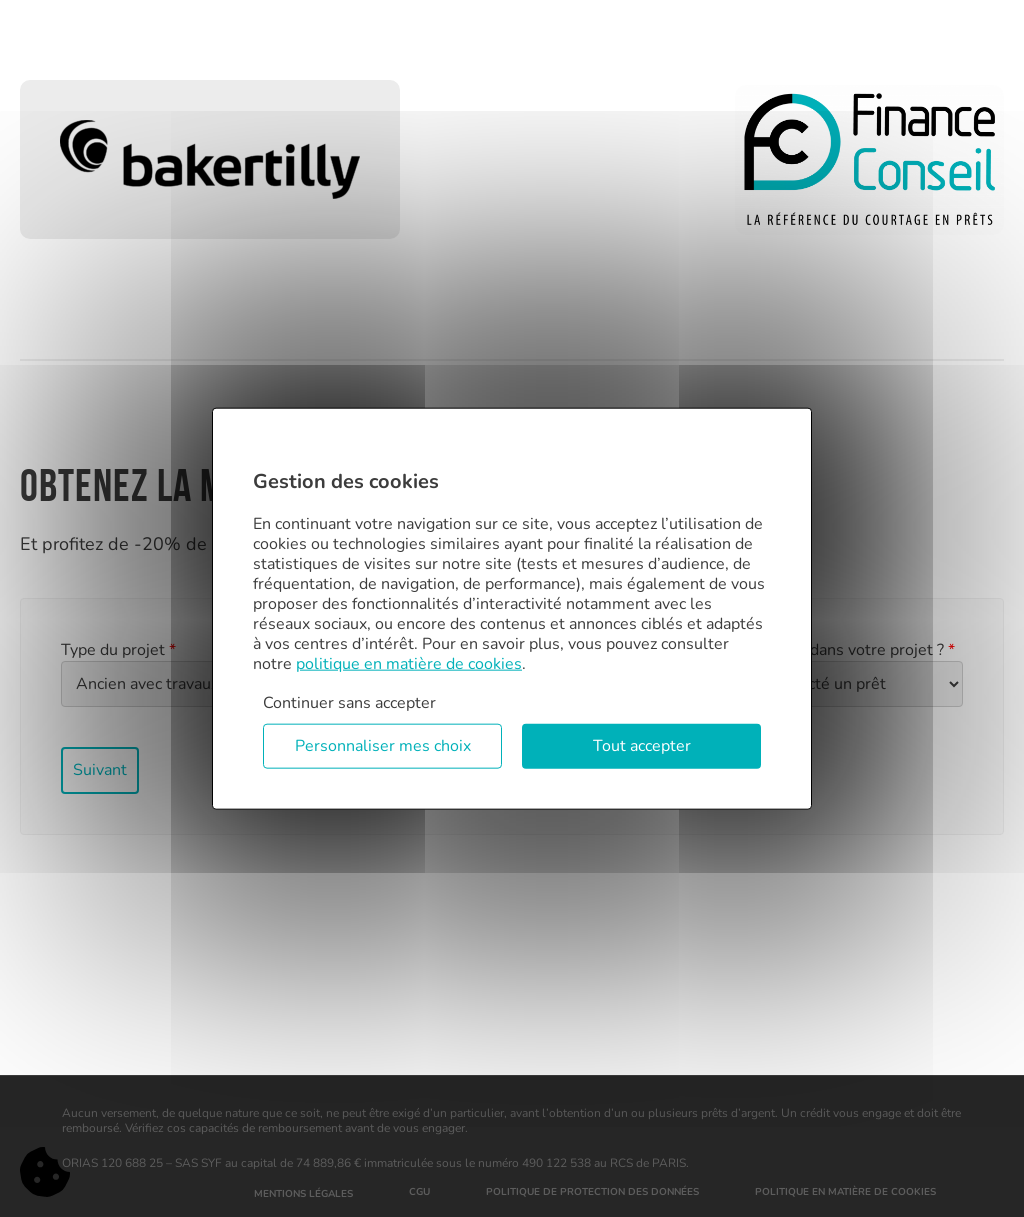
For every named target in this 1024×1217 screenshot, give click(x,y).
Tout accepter (642, 746)
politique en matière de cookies (409, 663)
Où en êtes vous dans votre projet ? (822, 650)
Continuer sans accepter (349, 702)
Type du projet (118, 650)
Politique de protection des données (592, 1192)
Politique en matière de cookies (845, 1192)
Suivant (100, 770)
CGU (419, 1192)
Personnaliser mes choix (383, 746)
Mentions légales (303, 1194)
